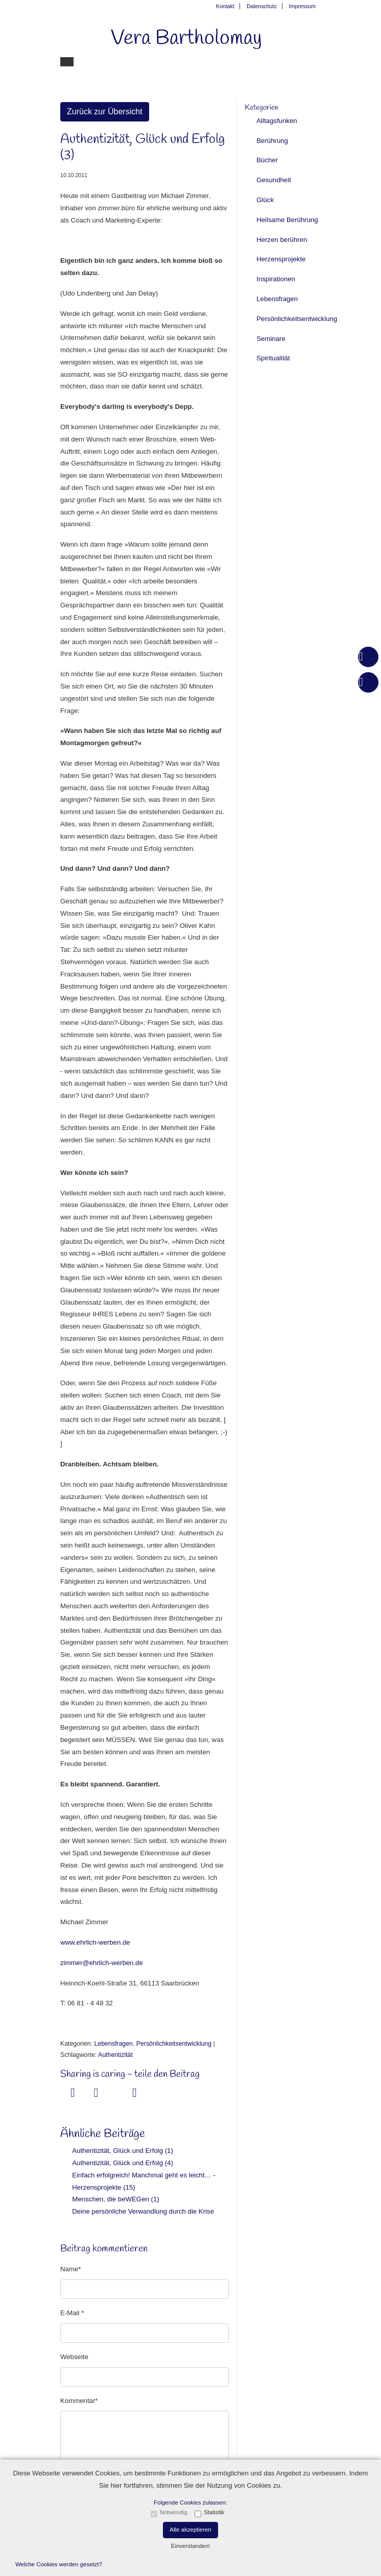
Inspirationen (275, 279)
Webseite (74, 2357)
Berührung (272, 140)
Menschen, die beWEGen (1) (115, 2199)
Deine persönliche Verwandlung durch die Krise (143, 2211)
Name (69, 2269)
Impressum (302, 6)
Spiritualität (273, 358)
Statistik (214, 2512)
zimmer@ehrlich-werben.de (101, 1963)
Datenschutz (262, 6)
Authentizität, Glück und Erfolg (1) (122, 2150)
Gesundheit (273, 180)
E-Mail (70, 2313)
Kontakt (225, 6)
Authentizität (115, 2054)
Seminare (270, 338)
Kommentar (77, 2401)
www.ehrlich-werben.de (95, 1942)
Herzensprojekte (280, 259)
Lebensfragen (113, 2043)
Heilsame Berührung (287, 220)
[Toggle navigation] (67, 61)
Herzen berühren (281, 239)
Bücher (267, 160)
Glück (265, 200)
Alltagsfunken (276, 121)
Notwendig (173, 2512)
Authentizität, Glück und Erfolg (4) (122, 2163)
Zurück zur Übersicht (104, 111)
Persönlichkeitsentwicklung (173, 2043)
